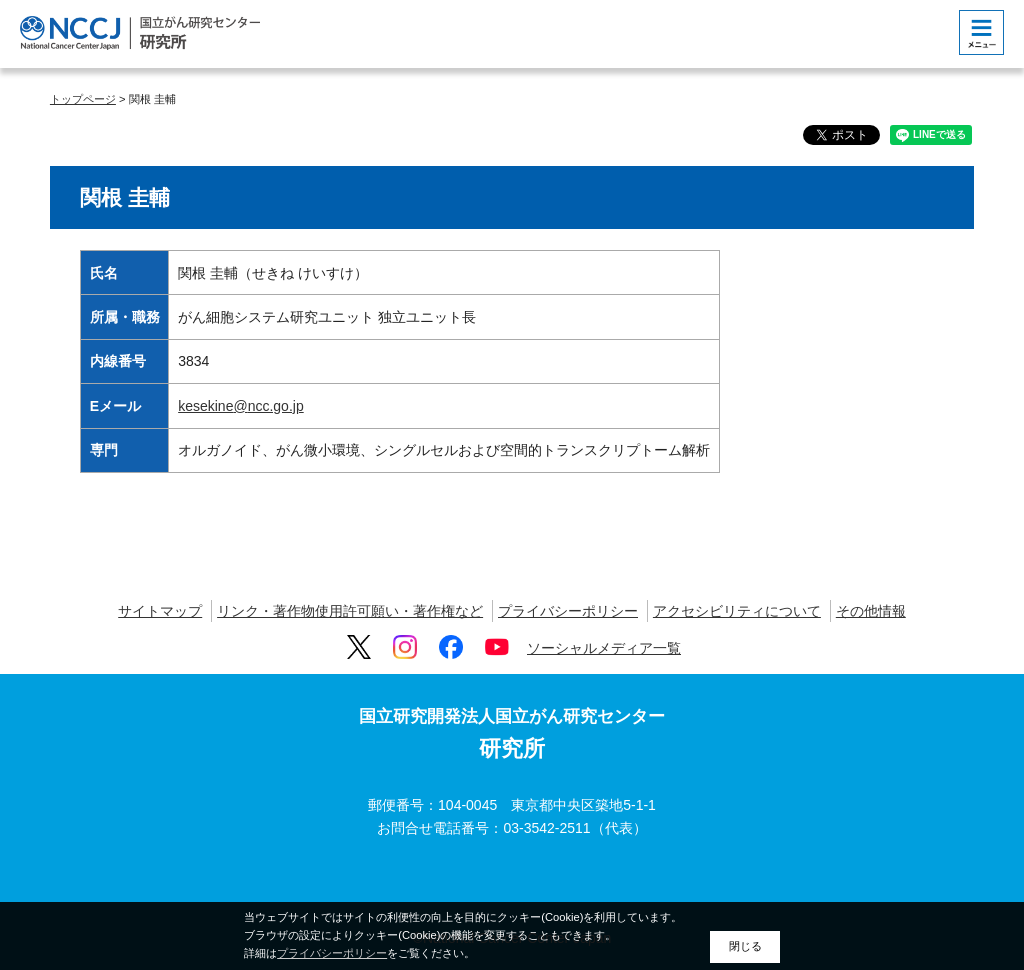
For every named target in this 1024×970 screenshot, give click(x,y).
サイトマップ (160, 611)
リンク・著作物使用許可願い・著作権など (350, 611)
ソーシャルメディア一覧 (604, 648)
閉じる (745, 946)
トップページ (83, 99)
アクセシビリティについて (737, 611)
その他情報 (871, 611)
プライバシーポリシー (568, 611)
